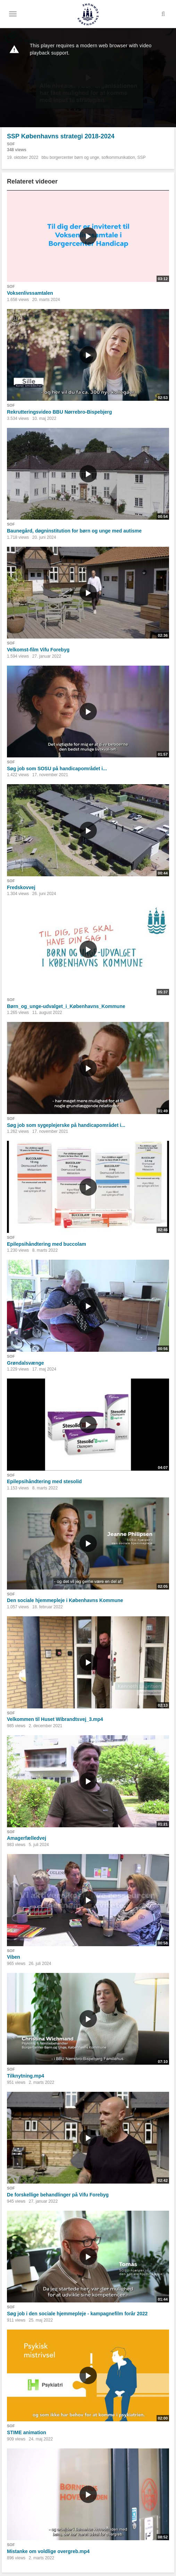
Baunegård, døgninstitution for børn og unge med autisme (74, 531)
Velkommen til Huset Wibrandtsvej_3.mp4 (55, 1719)
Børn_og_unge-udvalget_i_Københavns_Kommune (66, 1006)
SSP (141, 157)
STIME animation (26, 2432)
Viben (13, 1957)
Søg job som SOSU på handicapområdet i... (57, 768)
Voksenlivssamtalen (30, 293)
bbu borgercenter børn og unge (70, 157)
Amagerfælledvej (26, 1838)
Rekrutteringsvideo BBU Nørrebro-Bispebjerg (59, 412)
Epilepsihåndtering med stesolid (44, 1481)
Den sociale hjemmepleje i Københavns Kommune (65, 1600)
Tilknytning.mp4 (25, 2076)
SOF (11, 144)
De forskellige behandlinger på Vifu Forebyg (58, 2194)
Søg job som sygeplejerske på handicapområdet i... (66, 1125)
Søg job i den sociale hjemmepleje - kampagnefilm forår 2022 (77, 2313)
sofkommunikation (118, 157)
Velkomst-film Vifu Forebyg (38, 649)
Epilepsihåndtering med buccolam (46, 1244)
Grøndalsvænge (25, 1363)
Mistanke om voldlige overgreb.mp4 (48, 2551)
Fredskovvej (21, 887)
